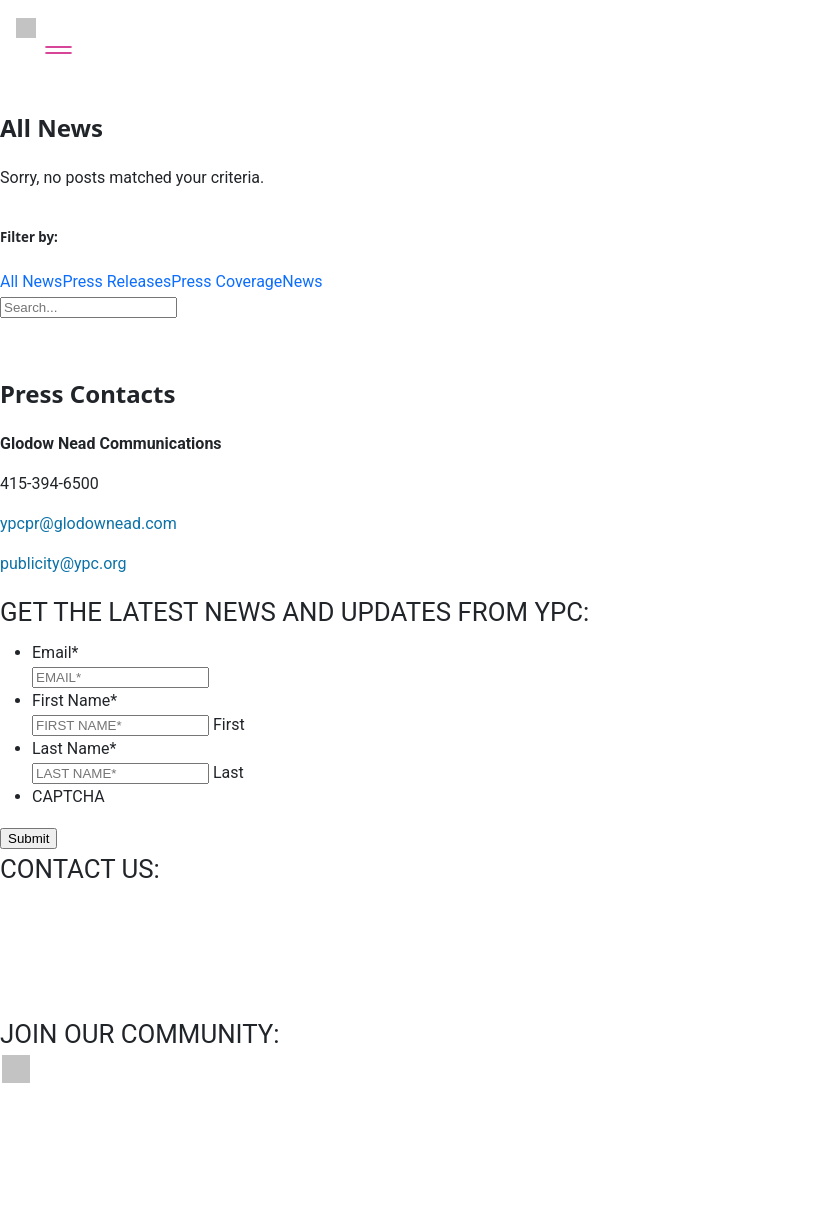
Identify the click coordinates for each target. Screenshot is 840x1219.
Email (55, 652)
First (229, 724)
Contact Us (47, 1142)
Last (228, 772)
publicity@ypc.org (63, 563)
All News (31, 281)
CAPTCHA (68, 796)
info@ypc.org (47, 910)
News (302, 281)
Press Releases (116, 281)
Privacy (363, 1142)
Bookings (150, 1142)
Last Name (74, 748)
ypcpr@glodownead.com (88, 523)
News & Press (260, 1142)
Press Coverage (226, 281)
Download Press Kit (420, 337)
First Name (74, 700)
